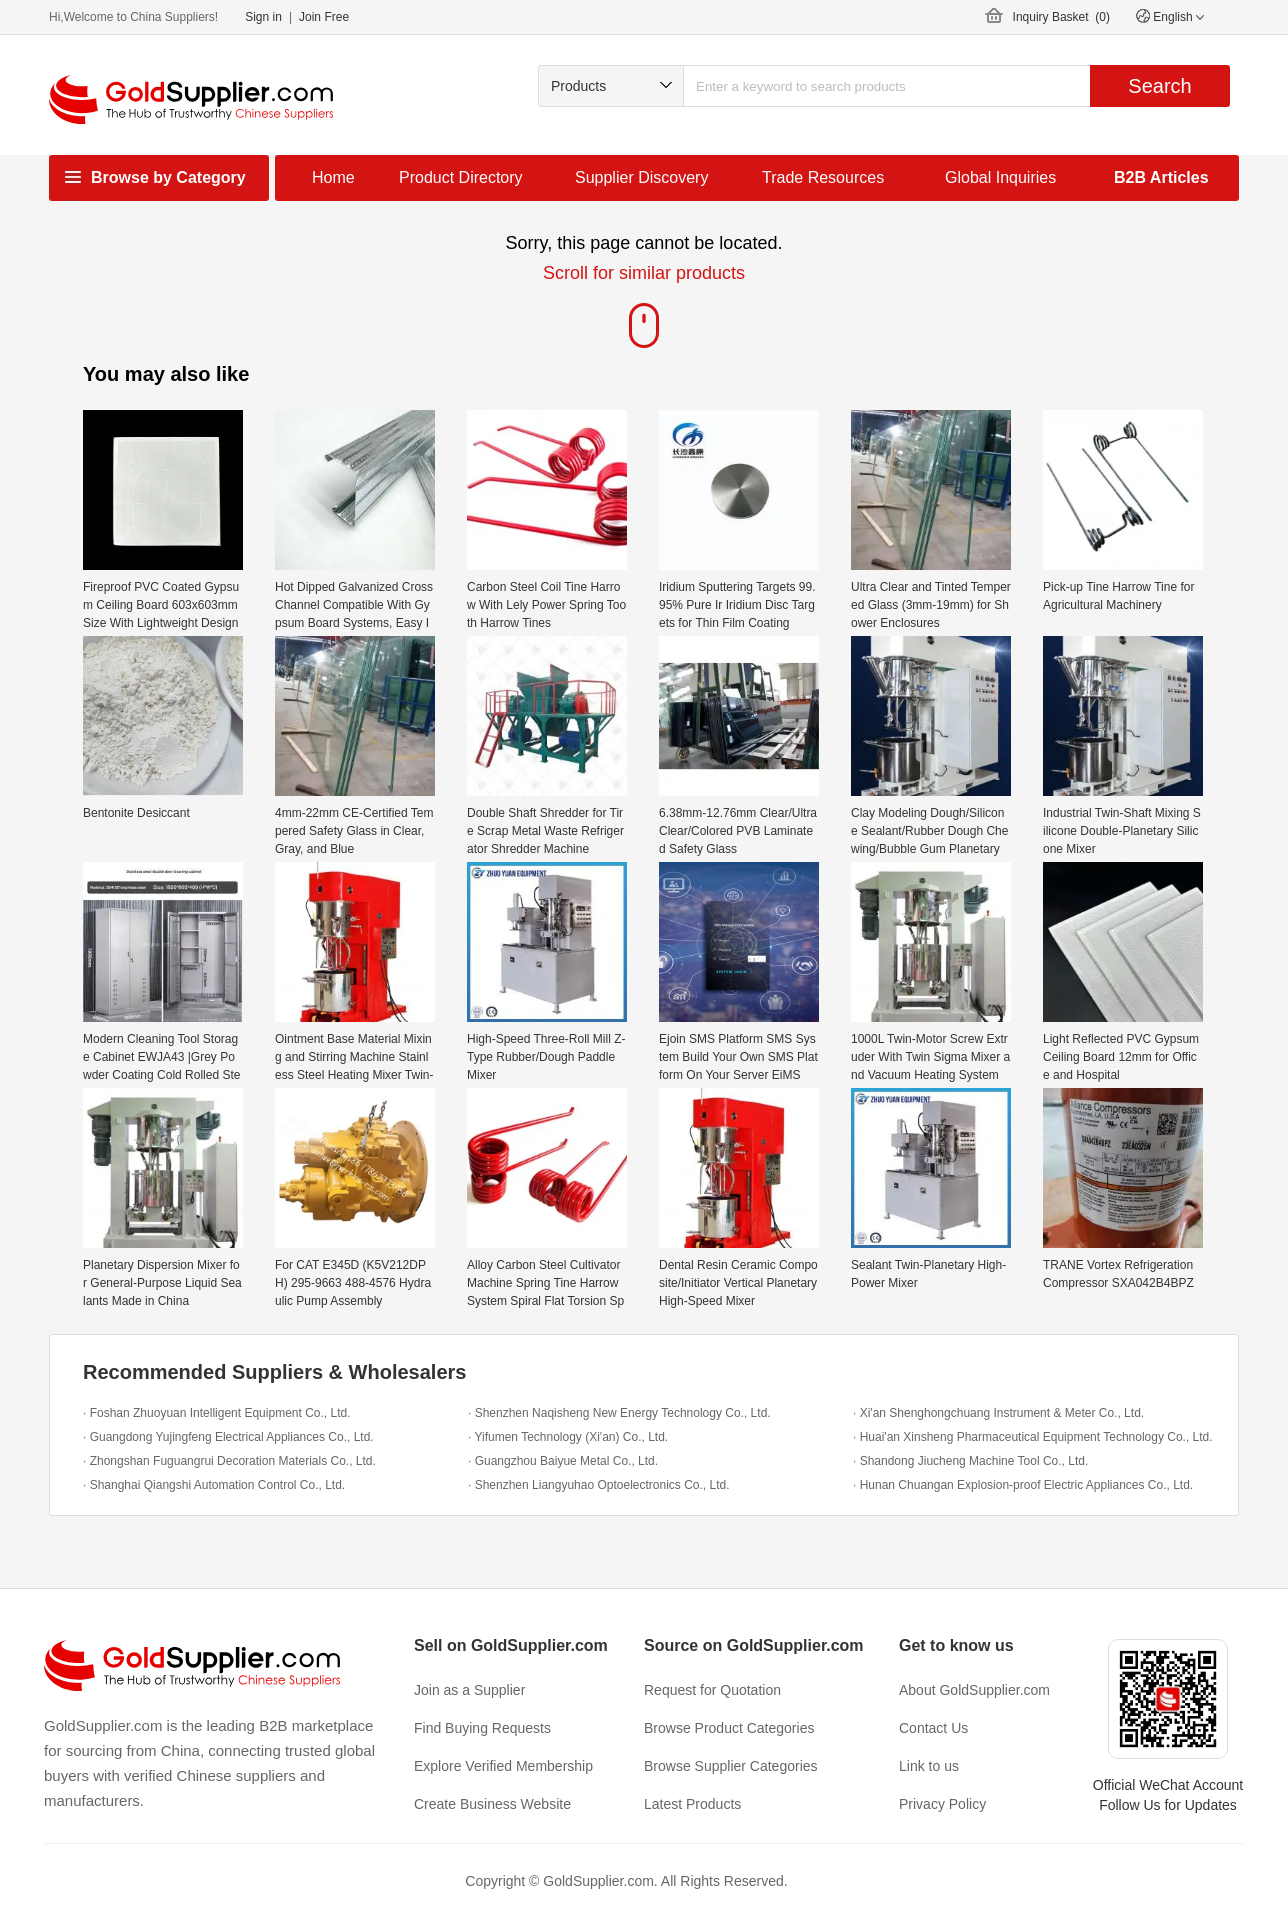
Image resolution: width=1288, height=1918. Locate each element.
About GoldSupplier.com (974, 1690)
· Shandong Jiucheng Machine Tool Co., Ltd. (970, 1461)
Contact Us (933, 1728)
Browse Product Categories (729, 1728)
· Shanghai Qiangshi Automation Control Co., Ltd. (214, 1485)
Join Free (324, 17)
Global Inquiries (1000, 177)
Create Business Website (492, 1804)
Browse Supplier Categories (731, 1766)
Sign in (263, 17)
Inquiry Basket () (1061, 17)
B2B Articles (1161, 177)
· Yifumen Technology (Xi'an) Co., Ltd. (568, 1437)
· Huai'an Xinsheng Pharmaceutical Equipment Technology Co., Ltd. (1033, 1437)
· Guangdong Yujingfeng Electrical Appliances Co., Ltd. (228, 1437)
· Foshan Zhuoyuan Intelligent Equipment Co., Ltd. (217, 1413)
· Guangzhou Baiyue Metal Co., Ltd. (563, 1461)
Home (333, 177)
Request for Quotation (712, 1690)
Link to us (929, 1766)
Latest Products (692, 1804)
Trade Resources (823, 177)
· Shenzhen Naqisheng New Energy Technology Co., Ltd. (619, 1413)
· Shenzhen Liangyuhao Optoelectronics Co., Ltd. (599, 1485)
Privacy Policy (942, 1804)
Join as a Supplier (469, 1690)
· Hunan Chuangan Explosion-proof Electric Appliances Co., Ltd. (1023, 1485)
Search (1159, 86)
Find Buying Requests (482, 1728)
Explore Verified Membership (503, 1766)
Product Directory (461, 177)
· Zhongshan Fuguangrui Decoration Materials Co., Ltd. (229, 1461)
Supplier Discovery (641, 177)
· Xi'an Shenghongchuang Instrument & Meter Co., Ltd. (998, 1413)
